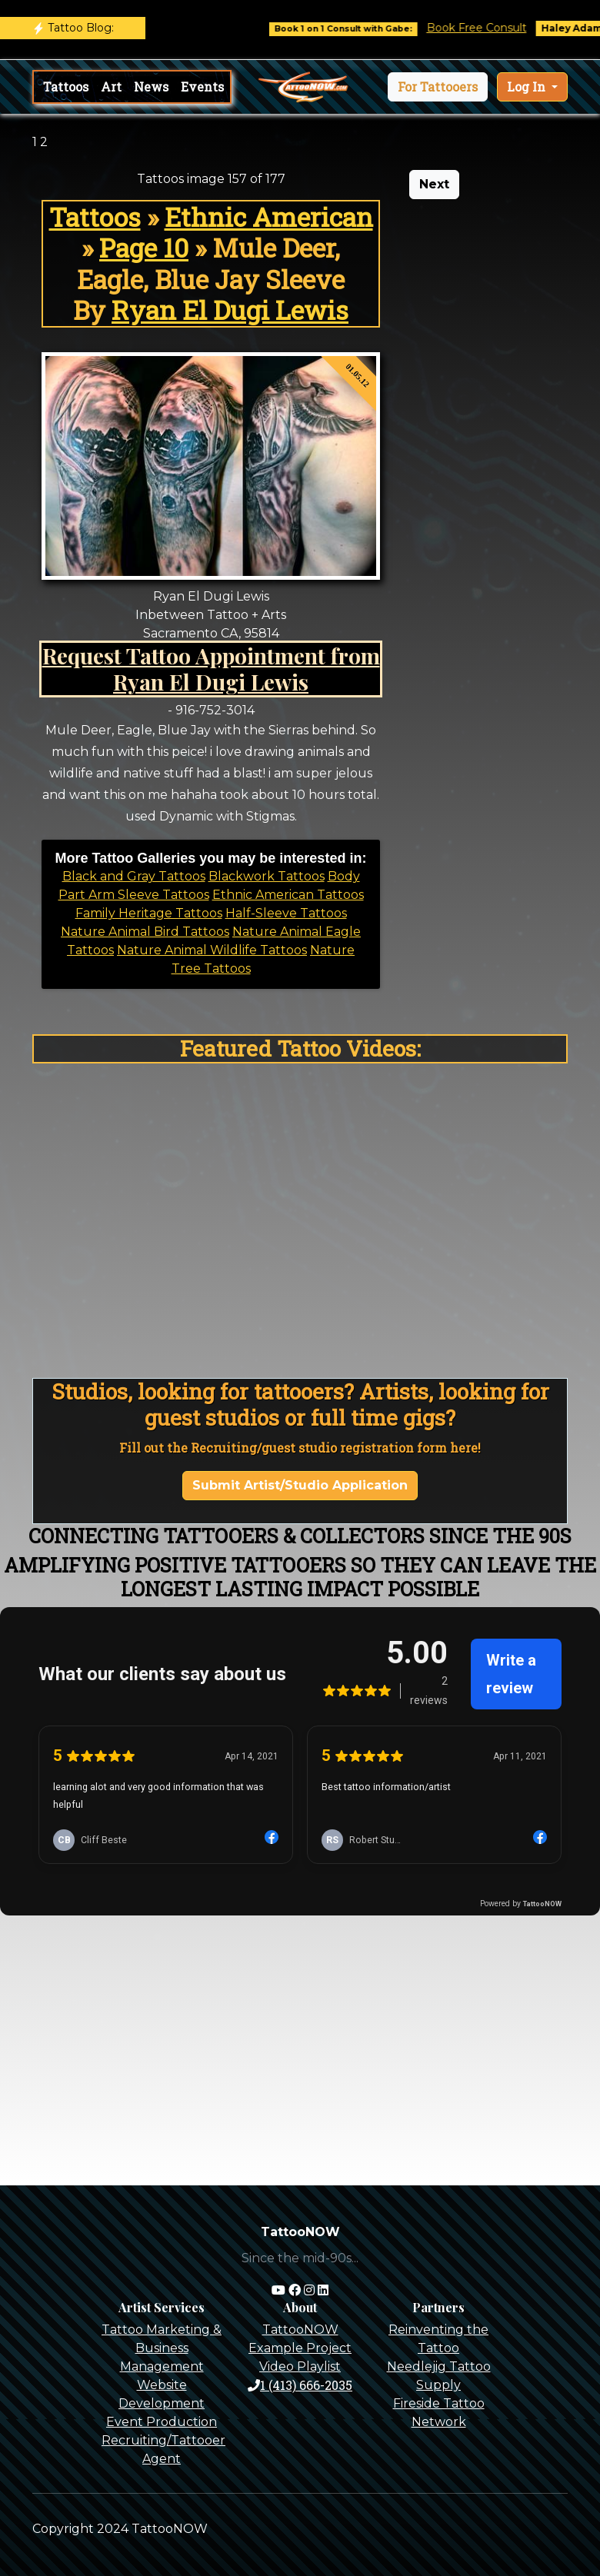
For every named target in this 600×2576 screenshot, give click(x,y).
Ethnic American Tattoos (288, 894)
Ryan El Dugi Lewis (230, 310)
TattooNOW (300, 2329)
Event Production (161, 2422)
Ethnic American (269, 217)
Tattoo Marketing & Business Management (162, 2348)
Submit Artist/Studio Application (300, 1485)
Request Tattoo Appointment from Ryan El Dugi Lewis (211, 668)
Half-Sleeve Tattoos (286, 913)
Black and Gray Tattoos (133, 876)
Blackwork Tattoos (266, 876)
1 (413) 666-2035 (300, 2385)
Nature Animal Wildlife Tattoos (212, 950)
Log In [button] (527, 86)
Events (202, 86)
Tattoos (65, 86)
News (151, 86)
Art (111, 86)
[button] (438, 87)
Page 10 (143, 248)
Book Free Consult (492, 28)
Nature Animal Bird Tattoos (145, 931)
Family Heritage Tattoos (148, 913)
